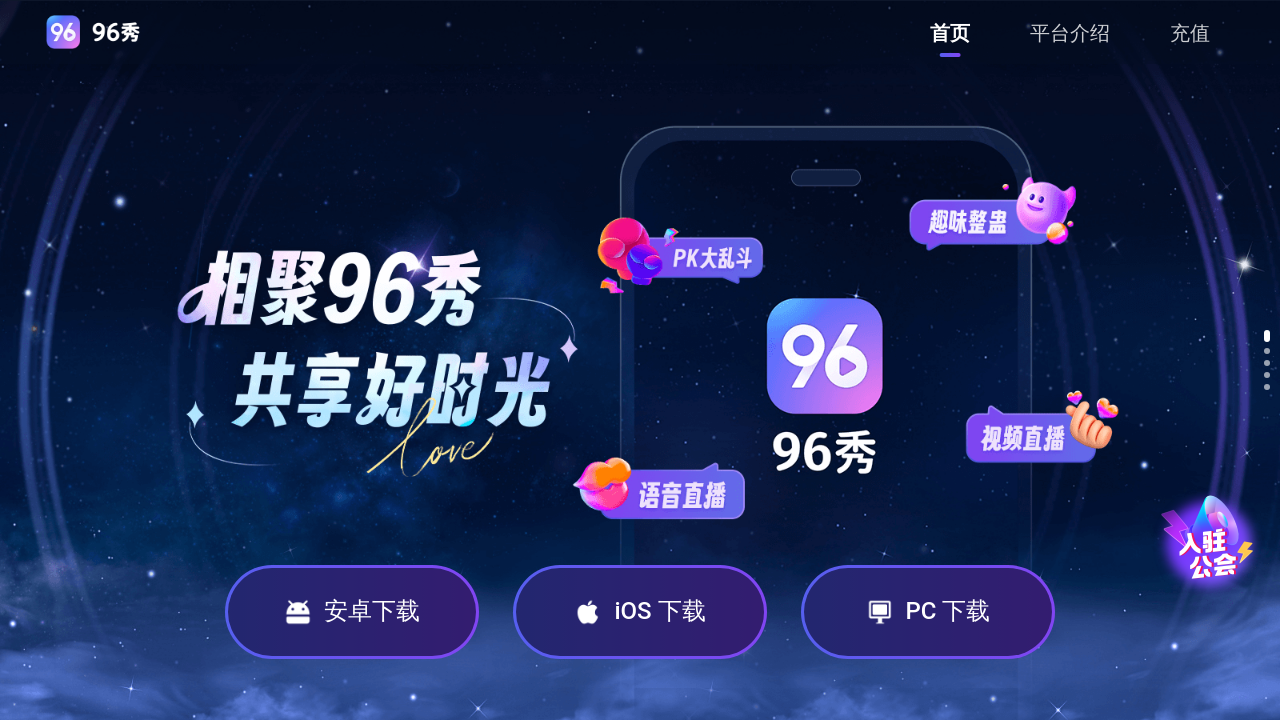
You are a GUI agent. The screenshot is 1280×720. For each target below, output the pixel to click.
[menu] (1070, 32)
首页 (950, 33)
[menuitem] (950, 33)
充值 (1190, 33)
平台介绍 (1070, 33)
